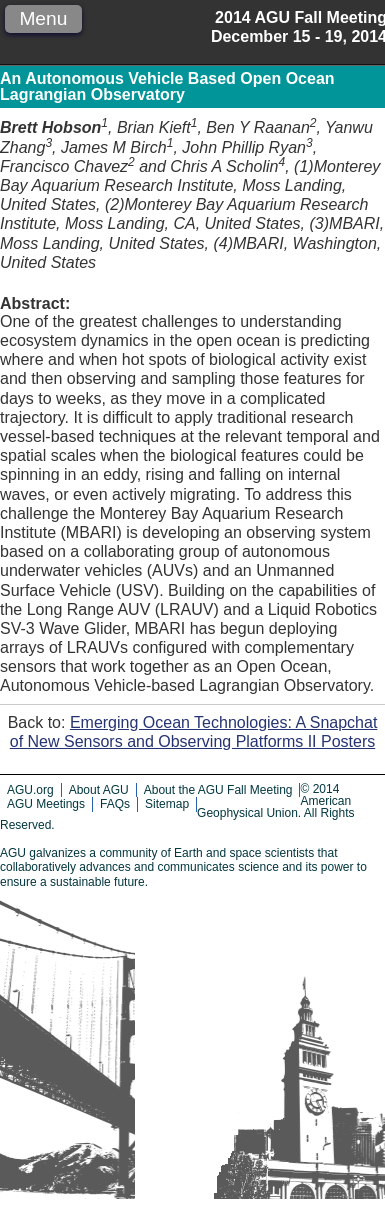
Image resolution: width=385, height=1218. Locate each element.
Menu (43, 18)
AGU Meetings (46, 804)
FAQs (115, 804)
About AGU (99, 790)
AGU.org (30, 790)
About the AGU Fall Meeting (218, 790)
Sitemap (167, 804)
